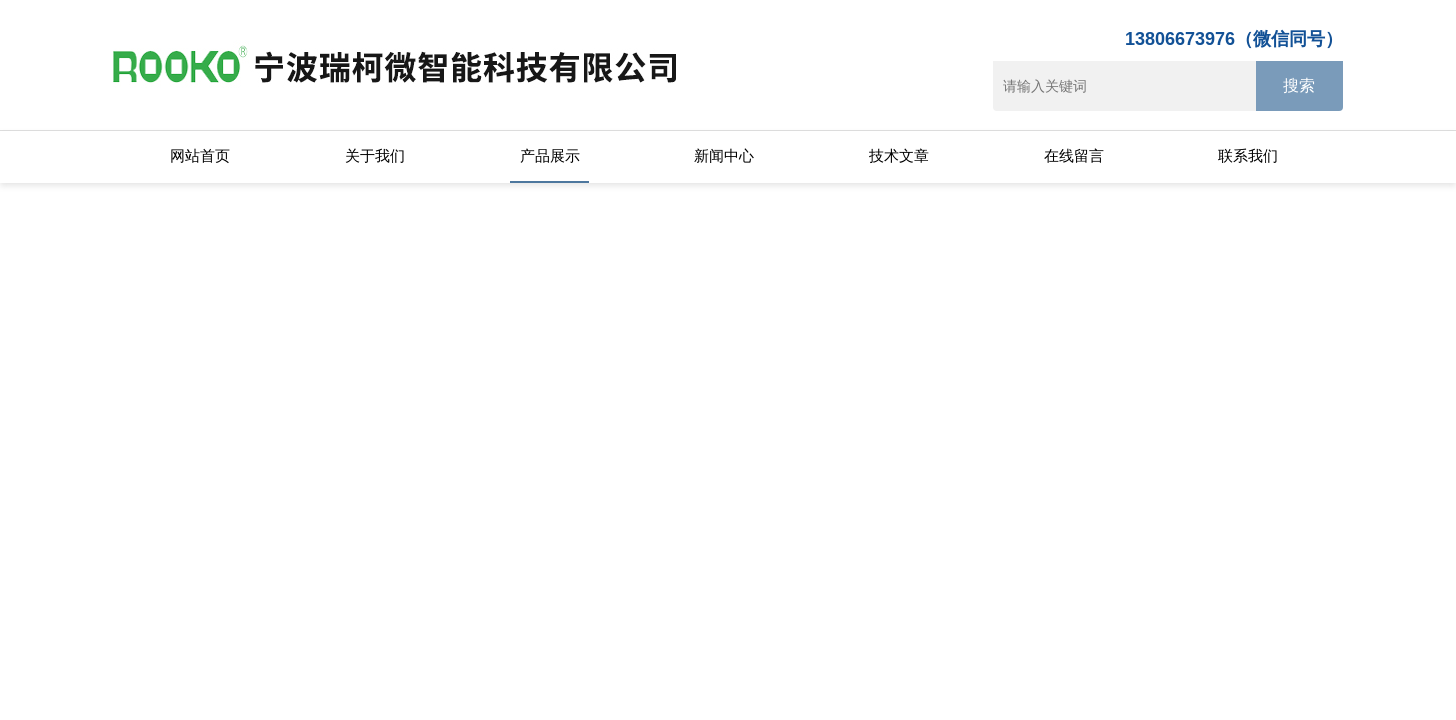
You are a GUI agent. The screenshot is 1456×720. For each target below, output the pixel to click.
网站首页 (200, 155)
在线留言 (1074, 155)
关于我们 (375, 155)
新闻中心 (724, 155)
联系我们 (1248, 155)
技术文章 (899, 155)
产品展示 (550, 155)
